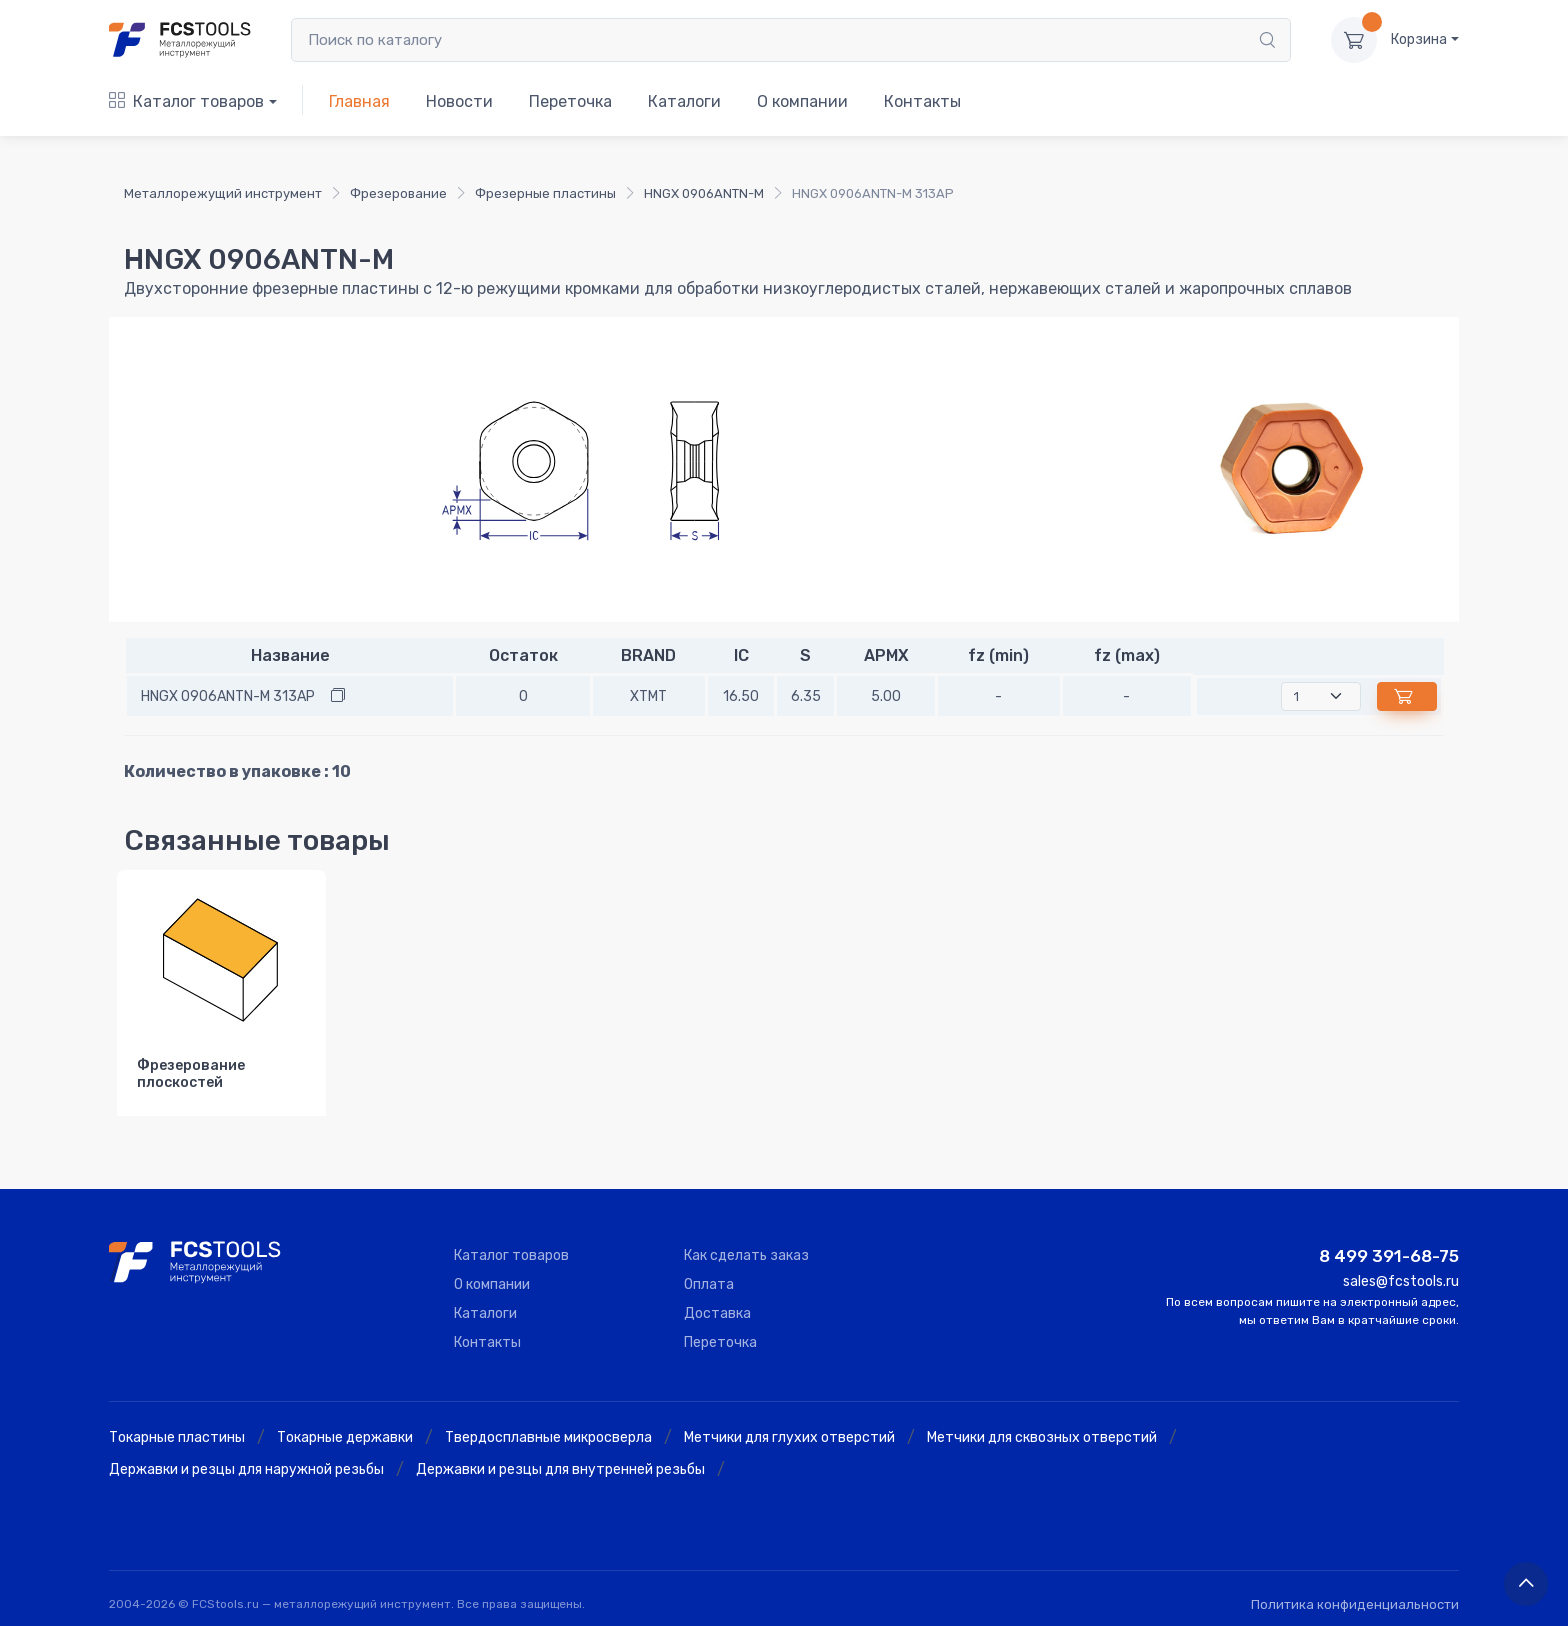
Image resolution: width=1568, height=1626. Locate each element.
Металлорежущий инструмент (223, 193)
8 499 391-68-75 (1389, 1256)
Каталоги (684, 101)
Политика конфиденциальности (1355, 1604)
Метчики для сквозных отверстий (1042, 1437)
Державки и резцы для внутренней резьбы (560, 1469)
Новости (459, 101)
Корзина (1419, 39)
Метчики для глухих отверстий (789, 1437)
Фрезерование (398, 193)
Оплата (709, 1284)
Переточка (570, 101)
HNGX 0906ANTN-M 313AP (228, 696)
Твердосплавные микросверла (548, 1437)
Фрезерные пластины (545, 193)
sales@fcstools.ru (1401, 1281)
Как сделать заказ (746, 1255)
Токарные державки (345, 1437)
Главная (359, 101)
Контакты (922, 101)
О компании (802, 101)
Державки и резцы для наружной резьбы (246, 1469)
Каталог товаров (186, 101)
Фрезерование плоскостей (191, 1074)
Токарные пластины (177, 1437)
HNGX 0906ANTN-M (704, 193)
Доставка (717, 1313)
